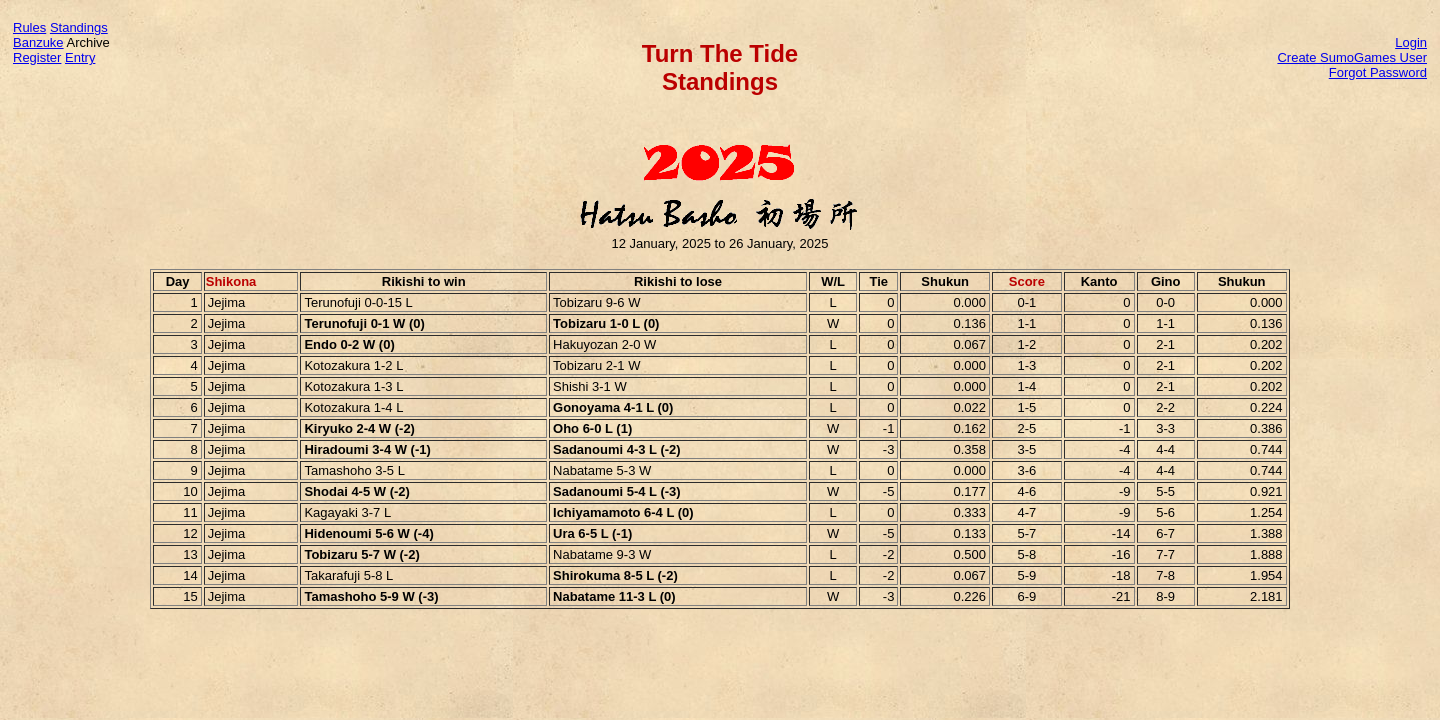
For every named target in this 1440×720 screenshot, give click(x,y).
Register (37, 57)
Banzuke (38, 42)
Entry (80, 57)
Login (1411, 42)
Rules (29, 27)
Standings (79, 27)
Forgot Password (1378, 72)
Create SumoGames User (1352, 57)
